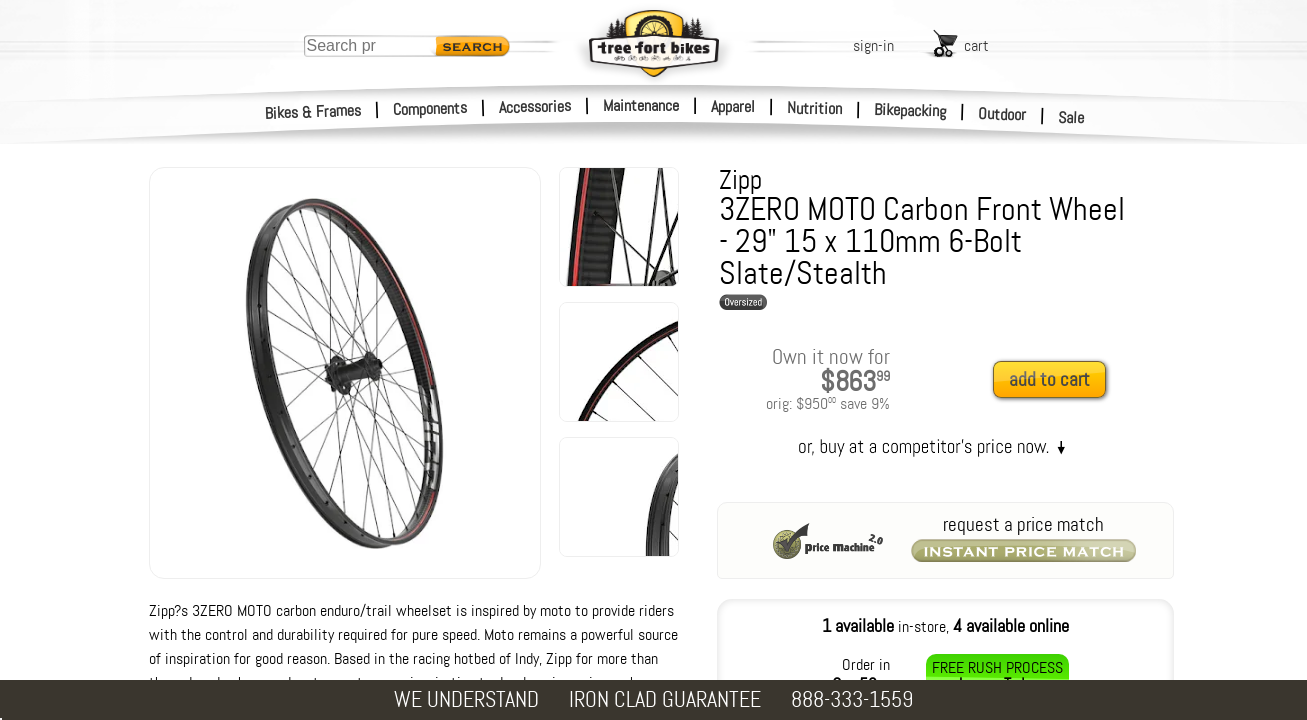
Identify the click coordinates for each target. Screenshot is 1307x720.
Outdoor (1002, 114)
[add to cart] (1055, 380)
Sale (1071, 118)
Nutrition (814, 108)
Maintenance (641, 105)
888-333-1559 (852, 699)
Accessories (535, 106)
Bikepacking (910, 110)
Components (430, 108)
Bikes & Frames (313, 112)
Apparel (733, 106)
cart (976, 45)
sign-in (873, 45)
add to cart (1049, 379)
